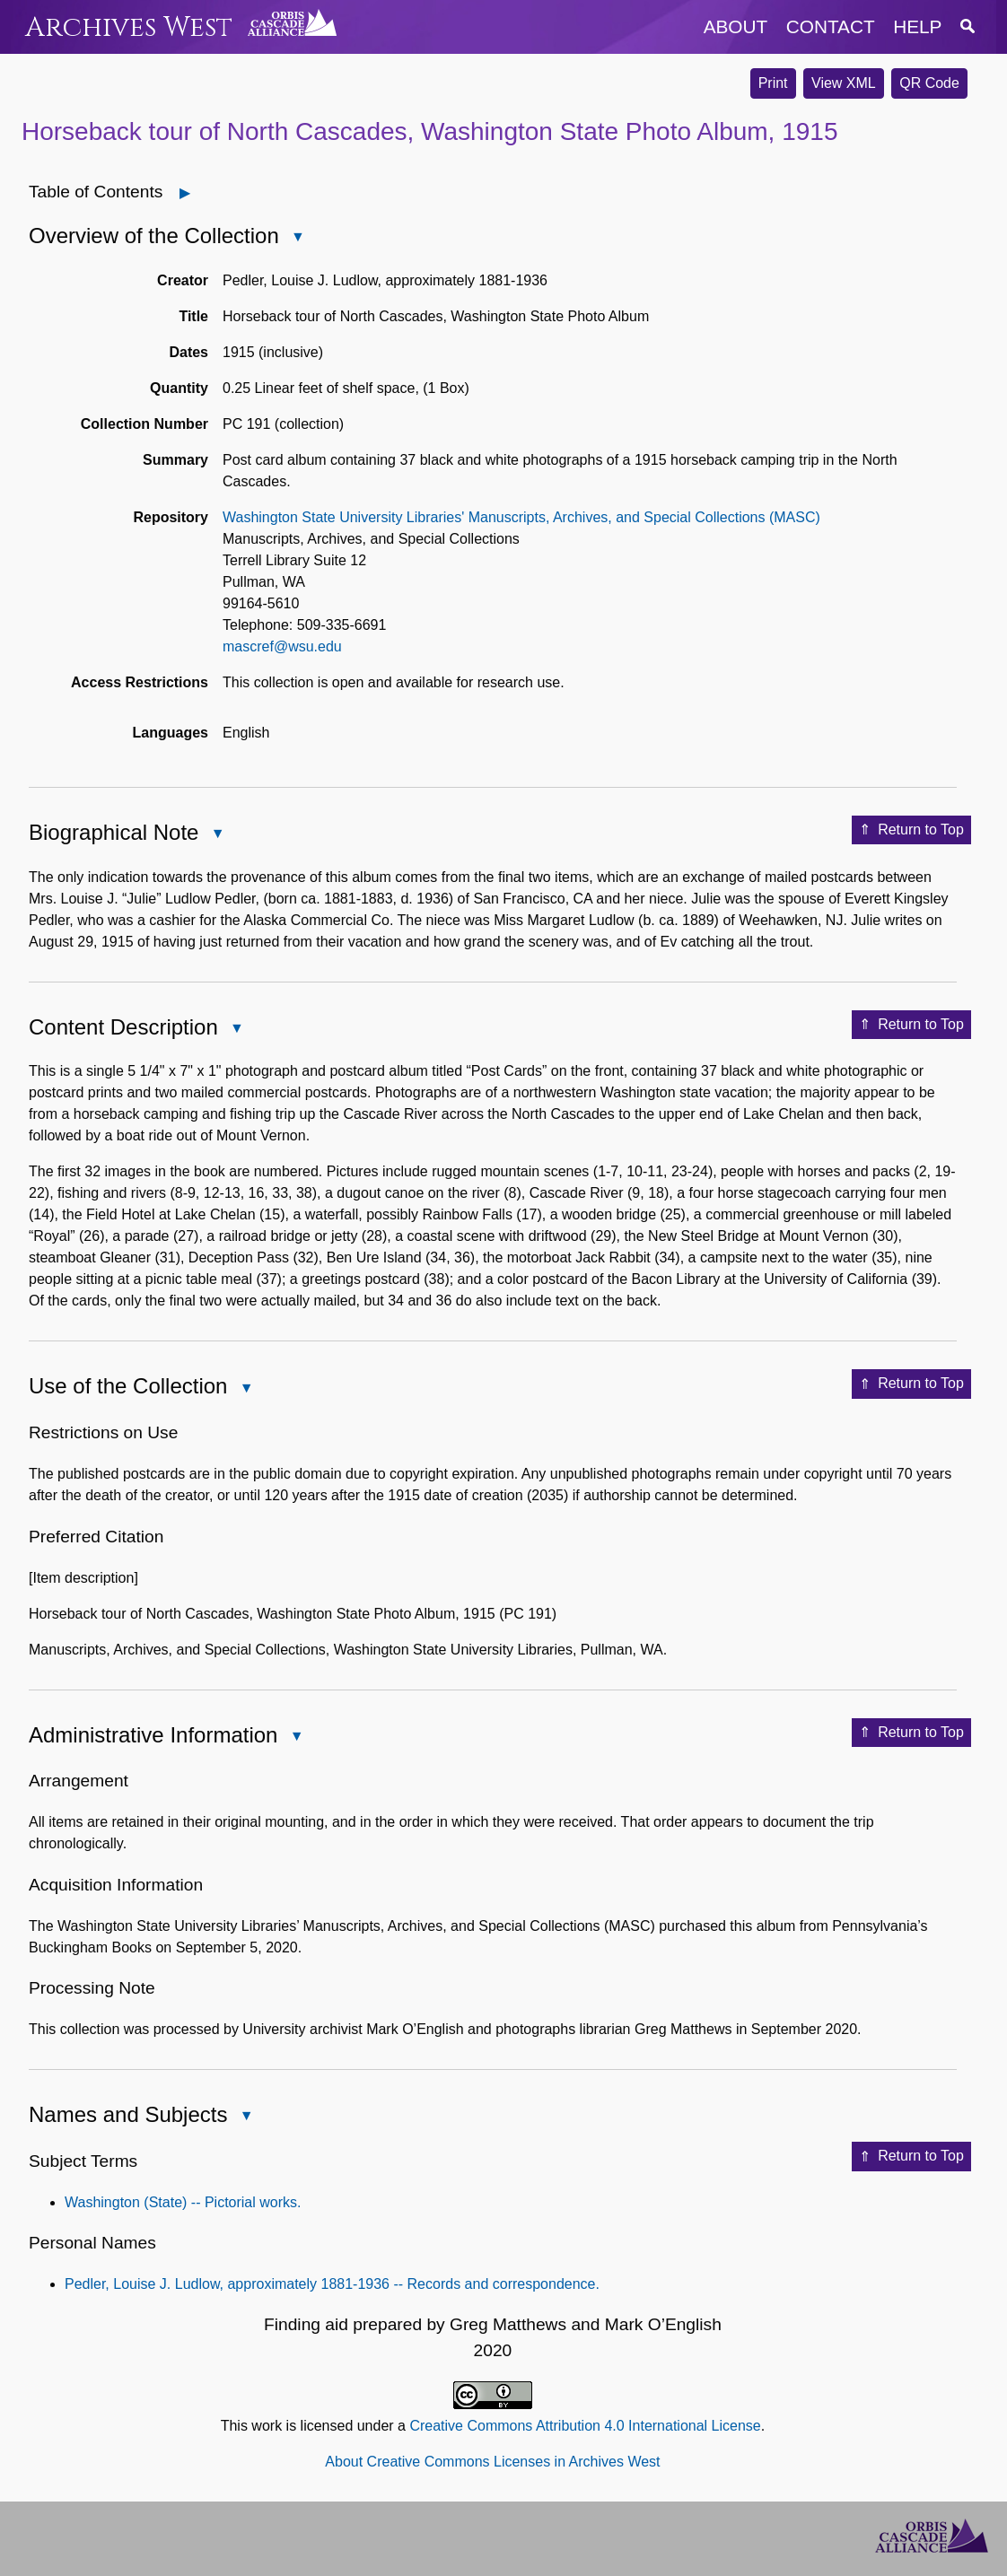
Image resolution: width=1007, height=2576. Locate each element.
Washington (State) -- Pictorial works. (183, 2202)
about (736, 26)
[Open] (185, 193)
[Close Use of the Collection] (246, 1388)
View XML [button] (843, 83)
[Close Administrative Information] (296, 1736)
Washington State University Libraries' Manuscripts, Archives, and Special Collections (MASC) (521, 517)
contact (830, 26)
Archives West (128, 27)
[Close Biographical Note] (217, 833)
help (917, 26)
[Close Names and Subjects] (246, 2115)
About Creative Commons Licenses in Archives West (492, 2461)
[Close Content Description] (237, 1028)
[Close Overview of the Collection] (298, 237)
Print (773, 83)
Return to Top (911, 830)
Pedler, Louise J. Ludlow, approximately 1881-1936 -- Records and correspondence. (332, 2284)
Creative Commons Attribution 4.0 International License (584, 2425)
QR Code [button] (929, 83)
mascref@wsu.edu (282, 646)
